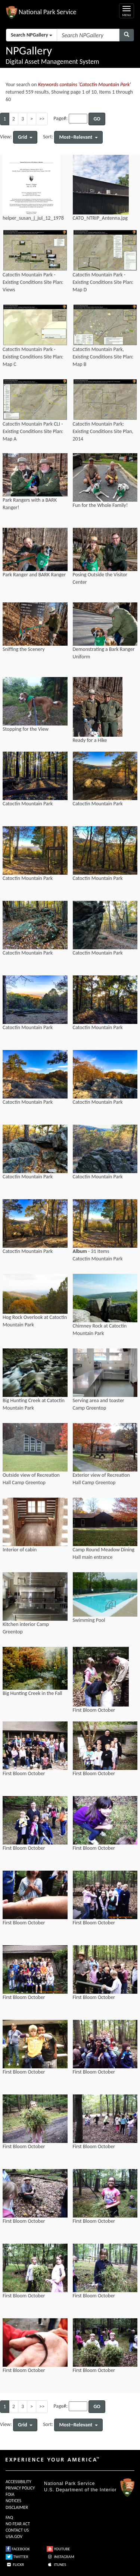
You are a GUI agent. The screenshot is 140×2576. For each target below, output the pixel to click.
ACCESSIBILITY (18, 2481)
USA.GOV (14, 2536)
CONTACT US (17, 2530)
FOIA (10, 2494)
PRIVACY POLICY (20, 2488)
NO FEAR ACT (18, 2523)
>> (41, 119)
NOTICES (13, 2500)
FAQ (9, 2517)
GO (96, 119)
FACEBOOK (18, 2549)
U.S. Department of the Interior (80, 2489)
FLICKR (15, 2564)
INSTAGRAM (60, 2556)
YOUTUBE (58, 2549)
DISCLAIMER (17, 2507)
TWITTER (17, 2556)
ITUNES (56, 2564)
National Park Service (69, 2483)
